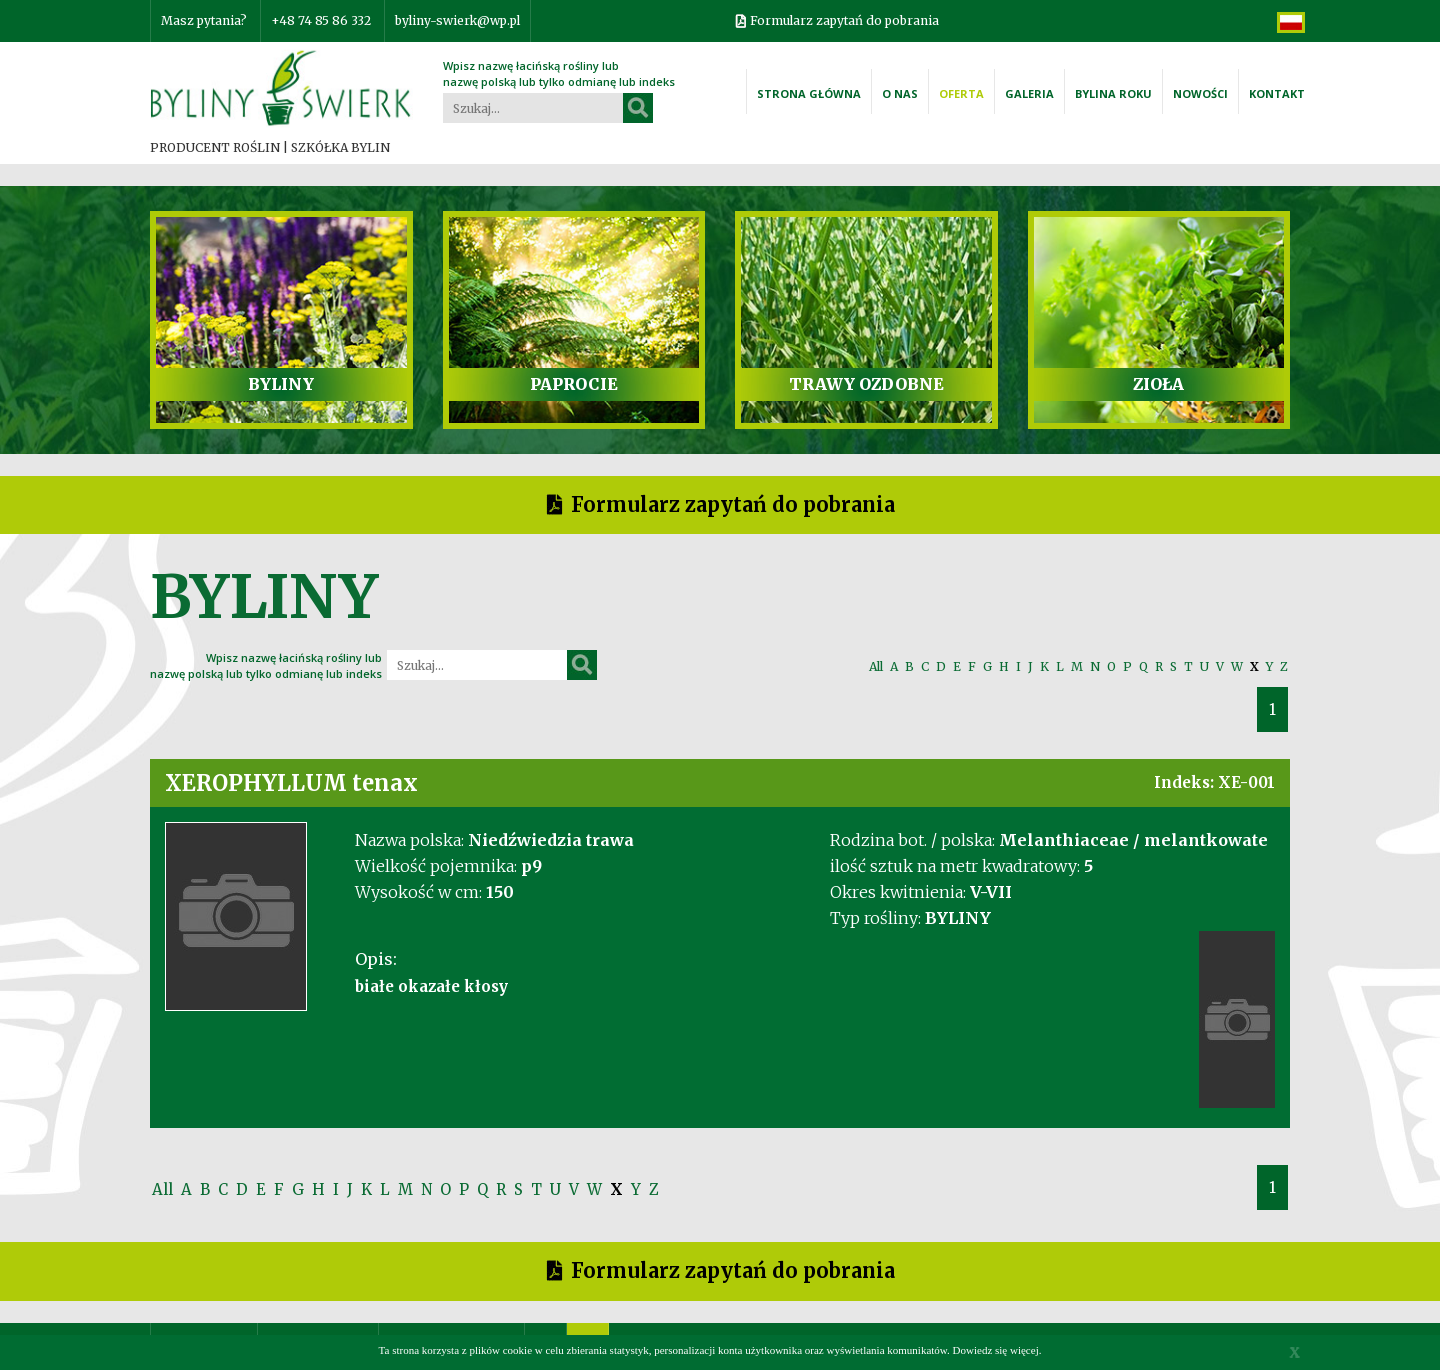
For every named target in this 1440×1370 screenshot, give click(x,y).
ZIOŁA (1158, 384)
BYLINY (281, 384)
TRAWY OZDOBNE (866, 384)
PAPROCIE (574, 384)
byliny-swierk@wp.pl (457, 20)
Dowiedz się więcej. (997, 1350)
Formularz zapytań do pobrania (844, 20)
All (876, 666)
